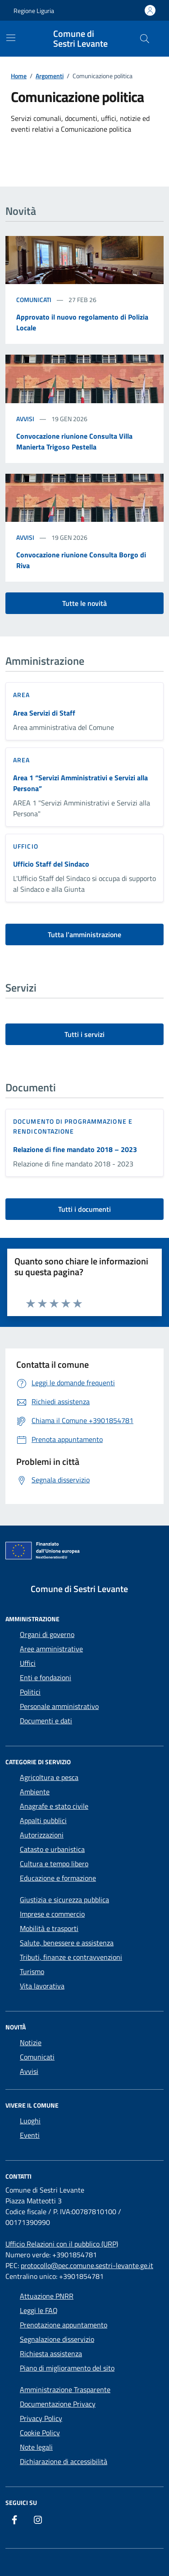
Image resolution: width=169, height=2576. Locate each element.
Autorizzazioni (42, 1834)
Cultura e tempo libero (54, 1863)
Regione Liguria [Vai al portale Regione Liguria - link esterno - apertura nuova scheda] (34, 10)
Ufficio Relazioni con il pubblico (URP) (61, 2243)
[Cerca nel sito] (144, 38)
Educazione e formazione (58, 1878)
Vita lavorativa (42, 1985)
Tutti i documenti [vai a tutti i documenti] (84, 1209)
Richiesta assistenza (51, 2353)
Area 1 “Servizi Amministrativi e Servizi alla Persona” (80, 783)
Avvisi (25, 418)
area (21, 694)
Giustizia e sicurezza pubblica (64, 1899)
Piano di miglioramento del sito (67, 2367)
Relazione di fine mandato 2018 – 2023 (75, 1149)
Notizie (30, 2042)
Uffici (28, 1663)
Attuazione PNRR (46, 2296)
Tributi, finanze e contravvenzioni (71, 1957)
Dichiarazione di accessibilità (63, 2461)
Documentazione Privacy (58, 2403)
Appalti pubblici (43, 1820)
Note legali (36, 2447)
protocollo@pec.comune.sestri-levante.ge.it (87, 2265)
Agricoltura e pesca (49, 1777)
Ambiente (35, 1791)
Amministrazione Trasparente (65, 2389)
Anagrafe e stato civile (54, 1806)
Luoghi (30, 2120)
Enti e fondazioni (45, 1677)
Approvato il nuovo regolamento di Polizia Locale (82, 322)
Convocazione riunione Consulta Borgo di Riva (81, 560)
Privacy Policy (41, 2418)
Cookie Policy (40, 2432)
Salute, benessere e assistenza (67, 1942)
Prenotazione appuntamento (63, 2324)
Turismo (32, 1971)
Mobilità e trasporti (49, 1928)
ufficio (25, 846)
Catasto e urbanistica (52, 1849)
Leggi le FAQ (39, 2310)
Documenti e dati (46, 1720)
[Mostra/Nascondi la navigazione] (10, 37)
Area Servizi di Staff (44, 712)
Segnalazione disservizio (57, 2339)
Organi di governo (47, 1634)
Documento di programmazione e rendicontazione (72, 1126)
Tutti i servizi (84, 1034)
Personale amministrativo (59, 1706)
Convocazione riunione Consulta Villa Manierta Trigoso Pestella (74, 441)
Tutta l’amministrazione (84, 934)
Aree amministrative (51, 1648)
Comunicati (33, 299)
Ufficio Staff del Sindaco (51, 864)
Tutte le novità (84, 603)
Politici (30, 1691)
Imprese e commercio (52, 1914)
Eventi (30, 2135)
